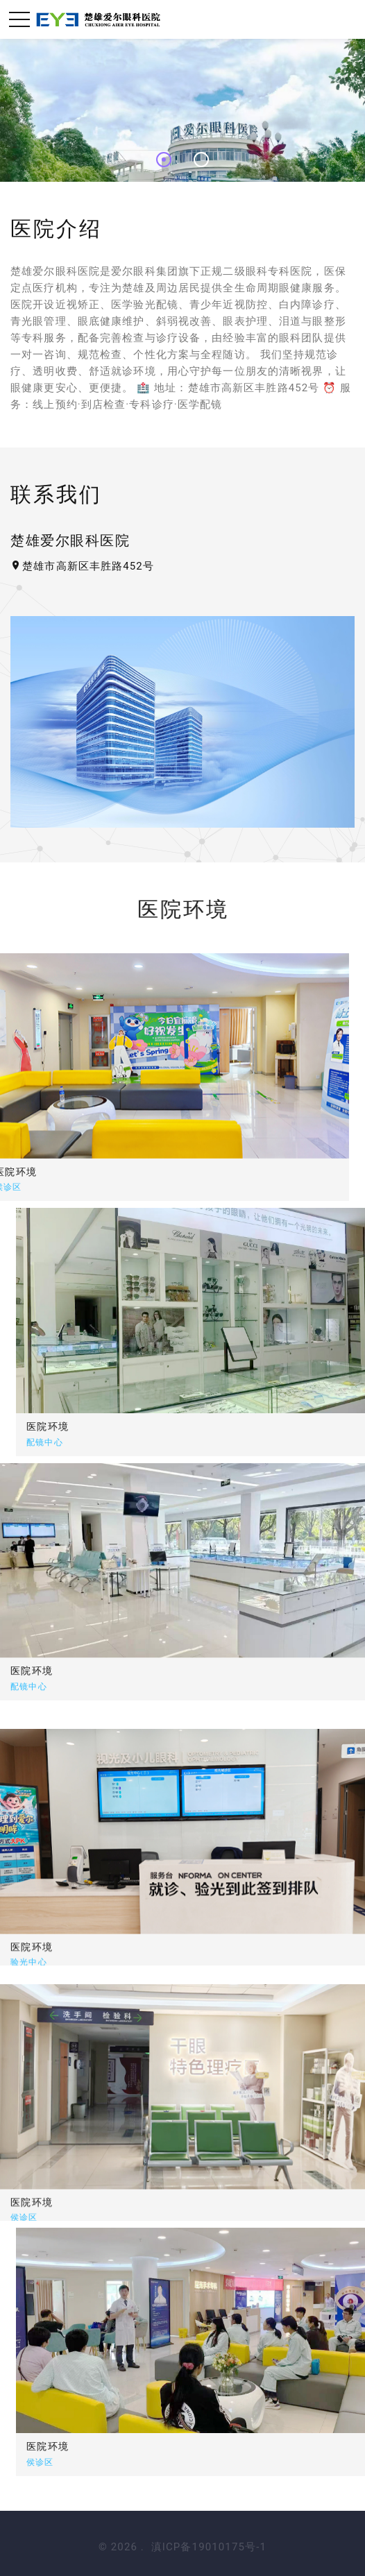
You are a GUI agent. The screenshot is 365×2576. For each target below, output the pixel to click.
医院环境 (133, 1425)
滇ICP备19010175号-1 (208, 2547)
